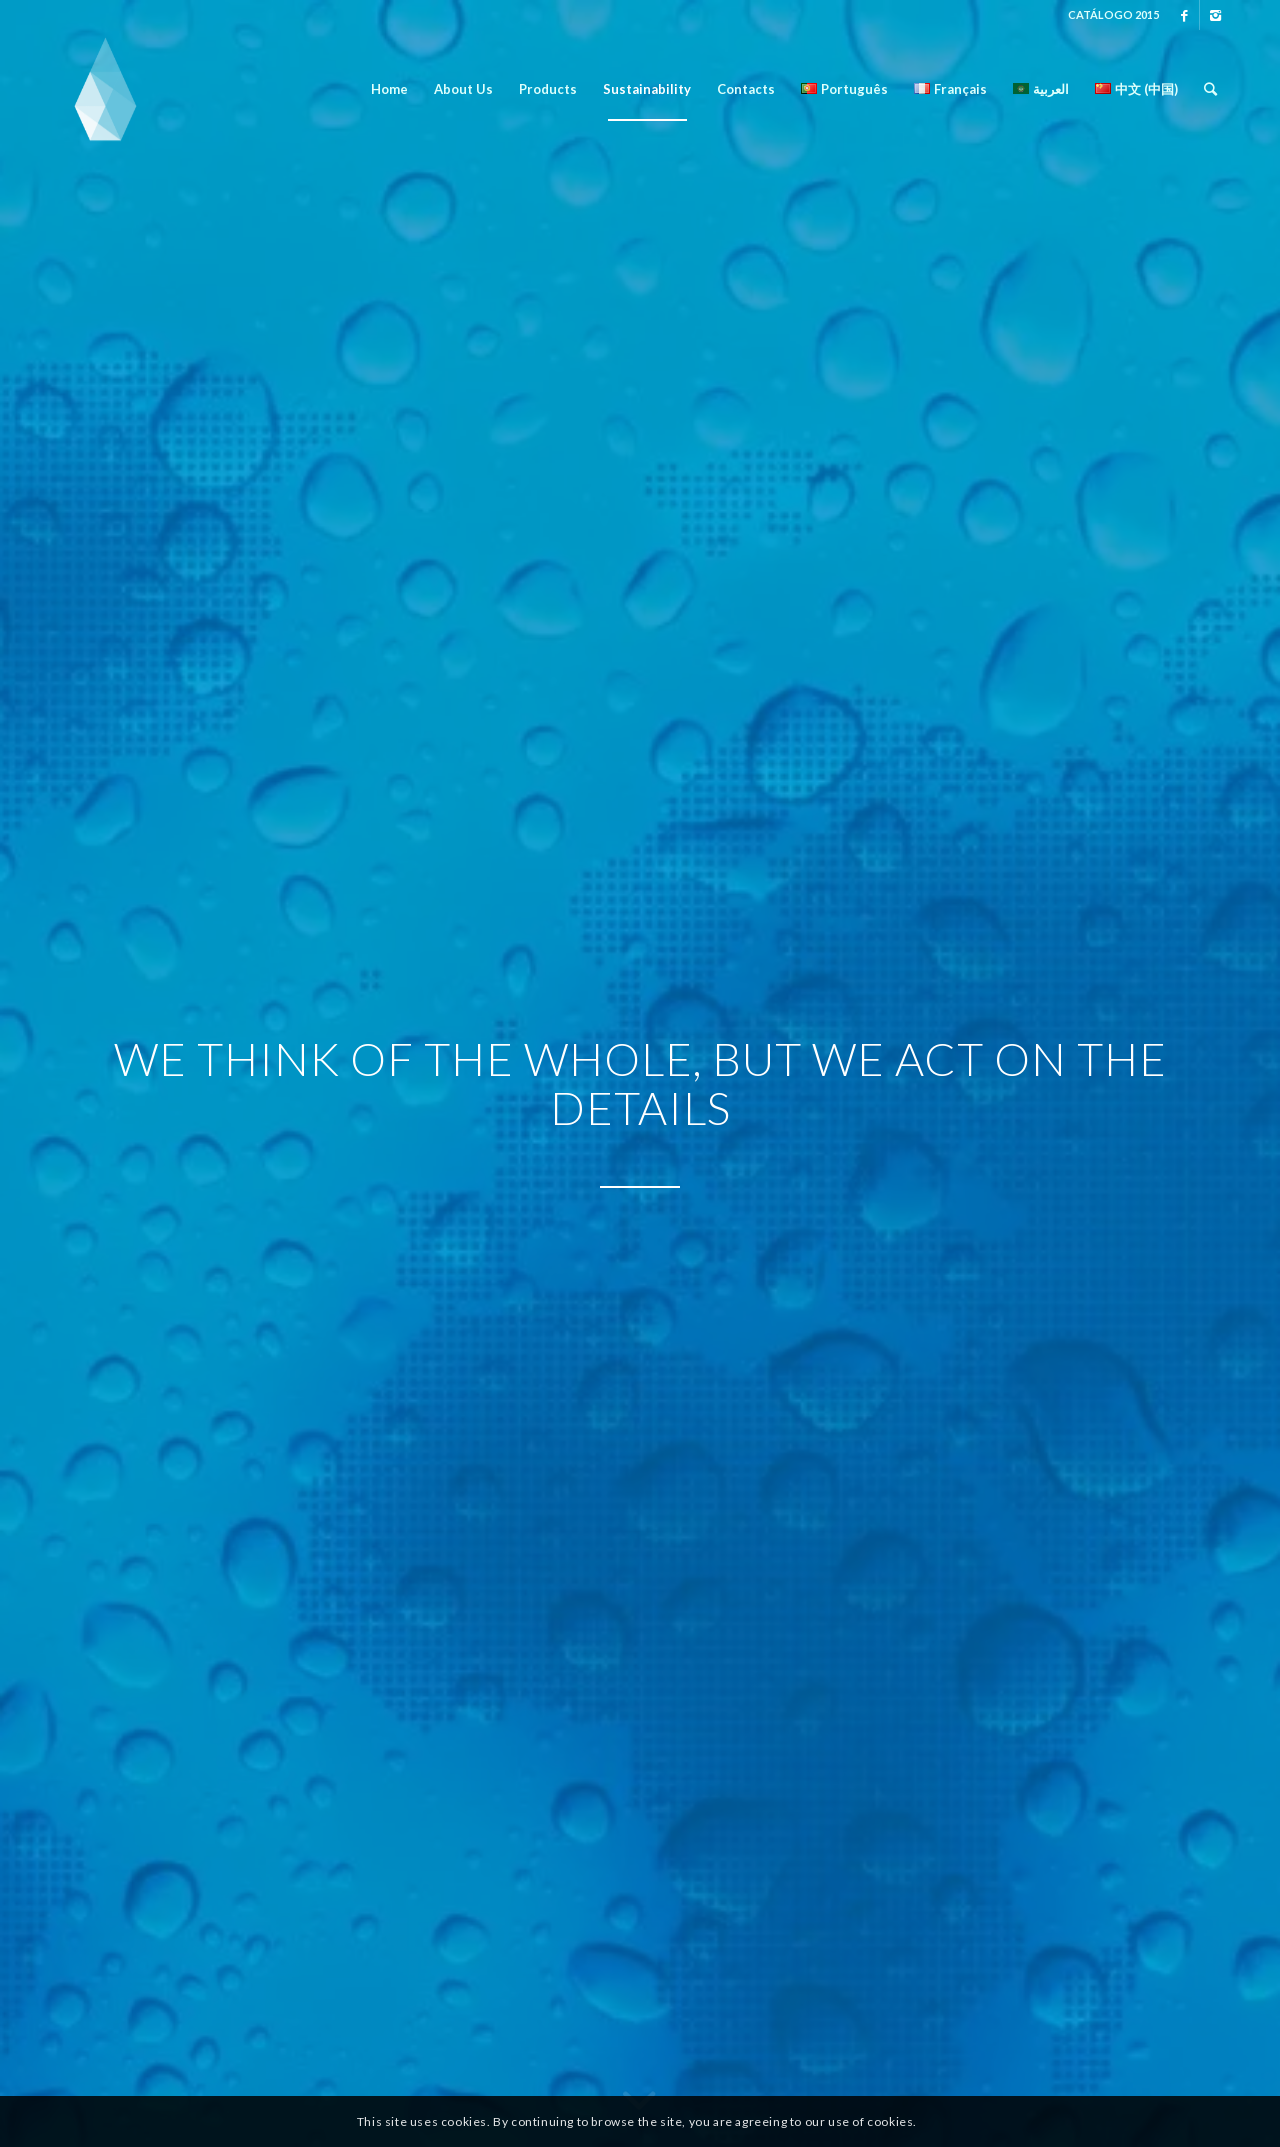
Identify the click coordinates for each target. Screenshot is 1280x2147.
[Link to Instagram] (1215, 15)
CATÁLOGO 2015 (1113, 14)
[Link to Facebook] (1184, 15)
